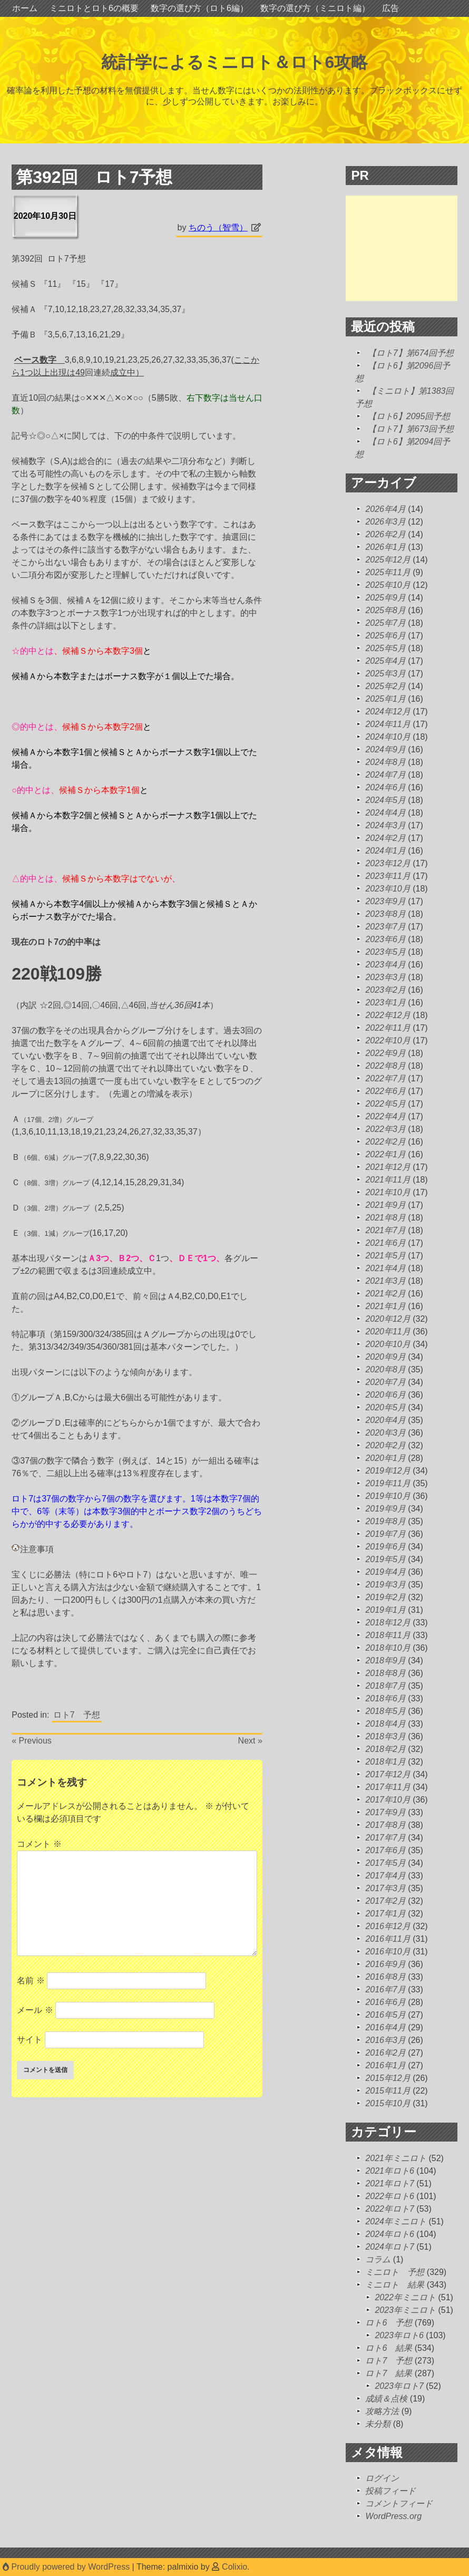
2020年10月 (387, 1344)
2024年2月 (385, 838)
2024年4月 (385, 812)
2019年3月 (385, 1584)
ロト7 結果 (388, 2373)
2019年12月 (387, 1470)
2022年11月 (387, 1027)
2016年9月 (385, 1964)
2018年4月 (385, 1723)
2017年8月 (385, 1824)
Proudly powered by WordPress (67, 2566)
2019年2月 (385, 1597)
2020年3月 (385, 1432)
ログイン (382, 2478)
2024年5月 (385, 800)
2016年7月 (385, 1989)
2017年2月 (385, 1900)
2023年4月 (385, 964)
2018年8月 (385, 1673)
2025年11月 (387, 572)
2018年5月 (385, 1711)
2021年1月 (385, 1306)
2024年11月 (387, 724)
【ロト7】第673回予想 (411, 428)
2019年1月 (385, 1609)
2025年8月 (385, 610)
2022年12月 (387, 1015)
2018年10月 (387, 1647)
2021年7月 (385, 1230)
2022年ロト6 (389, 2196)
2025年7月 (385, 622)
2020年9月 (385, 1356)
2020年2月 (385, 1445)
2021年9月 (385, 1204)
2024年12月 (387, 711)
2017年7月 (385, 1837)
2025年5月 (385, 648)
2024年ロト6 (389, 2234)
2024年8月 (385, 762)
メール (35, 2010)
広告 (390, 8)
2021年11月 (387, 1179)
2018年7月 (385, 1685)
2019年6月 (385, 1546)
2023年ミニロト (405, 2310)
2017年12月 (387, 1774)
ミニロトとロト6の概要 (94, 8)
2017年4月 (385, 1875)
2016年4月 (385, 2027)
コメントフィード (399, 2503)
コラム (377, 2259)
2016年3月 (385, 2040)
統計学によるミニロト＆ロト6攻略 (234, 62)
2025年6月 (385, 635)
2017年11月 (387, 1787)
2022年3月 (385, 1129)
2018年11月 (387, 1635)
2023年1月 (385, 1002)
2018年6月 (385, 1698)
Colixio (234, 2566)
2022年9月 (385, 1053)
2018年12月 (387, 1622)
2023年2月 (385, 989)
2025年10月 (387, 584)
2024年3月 (385, 825)
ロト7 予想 (76, 1714)
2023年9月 (385, 901)
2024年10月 (387, 736)
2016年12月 (387, 1926)
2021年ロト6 (389, 2170)
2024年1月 (385, 850)
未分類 (377, 2423)
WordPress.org (393, 2516)
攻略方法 (382, 2411)
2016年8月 (385, 1976)
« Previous (32, 1740)
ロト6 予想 (388, 2322)
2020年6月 (385, 1394)
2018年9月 (385, 1660)
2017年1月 (385, 1913)
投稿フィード (390, 2490)
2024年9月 (385, 749)
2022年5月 (385, 1103)
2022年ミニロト (405, 2297)
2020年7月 (385, 1382)
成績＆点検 (386, 2398)
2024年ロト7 (389, 2246)
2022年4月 (385, 1116)
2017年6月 (385, 1850)
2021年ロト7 (389, 2183)
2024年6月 (385, 787)
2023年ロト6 (399, 2335)
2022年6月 (385, 1091)
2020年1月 (385, 1458)
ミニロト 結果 (394, 2284)
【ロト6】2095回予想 (409, 416)
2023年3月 (385, 977)
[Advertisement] (407, 248)
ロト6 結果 (388, 2347)
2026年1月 (385, 547)
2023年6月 (385, 939)
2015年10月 (387, 2103)
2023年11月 (387, 875)
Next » (250, 1740)
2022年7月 (385, 1078)
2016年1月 (385, 2065)
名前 (30, 1980)
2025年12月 (387, 559)
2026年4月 (385, 509)
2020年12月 (387, 1318)
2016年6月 (385, 2002)
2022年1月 (385, 1154)
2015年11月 (387, 2090)
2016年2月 (385, 2052)
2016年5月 (385, 2014)
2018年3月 (385, 1736)
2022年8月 (385, 1065)
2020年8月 (385, 1369)
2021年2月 (385, 1293)
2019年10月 (387, 1496)
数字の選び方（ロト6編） (199, 8)
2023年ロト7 (399, 2385)
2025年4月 (385, 660)
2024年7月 (385, 774)
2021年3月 (385, 1280)
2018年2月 (385, 1749)
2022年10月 (387, 1040)
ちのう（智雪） (218, 227)
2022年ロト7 (389, 2208)
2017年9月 (385, 1812)
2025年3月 (385, 673)
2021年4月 (385, 1268)
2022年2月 (385, 1141)
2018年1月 (385, 1761)
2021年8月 (385, 1217)
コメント (39, 1843)
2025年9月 (385, 597)
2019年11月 (387, 1483)
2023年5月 (385, 951)
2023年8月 (385, 913)
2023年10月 (387, 888)
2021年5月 (385, 1255)
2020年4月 (385, 1420)
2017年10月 (387, 1799)
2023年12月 (387, 863)
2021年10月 (387, 1192)
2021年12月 (387, 1167)
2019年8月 (385, 1521)
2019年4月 (385, 1571)
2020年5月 (385, 1407)
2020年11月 (387, 1331)
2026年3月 (385, 521)
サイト (29, 2039)
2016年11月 (387, 1938)
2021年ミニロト (395, 2158)
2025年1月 (385, 698)
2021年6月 (385, 1242)
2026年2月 (385, 534)
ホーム (24, 8)
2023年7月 (385, 926)
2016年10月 (387, 1951)
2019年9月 (385, 1508)
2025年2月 (385, 686)
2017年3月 (385, 1888)
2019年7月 (385, 1533)
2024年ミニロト (395, 2221)
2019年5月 (385, 1559)
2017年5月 (385, 1862)
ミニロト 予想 (394, 2272)
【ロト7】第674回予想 (411, 352)
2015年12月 (387, 2078)
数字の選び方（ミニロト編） (315, 8)
